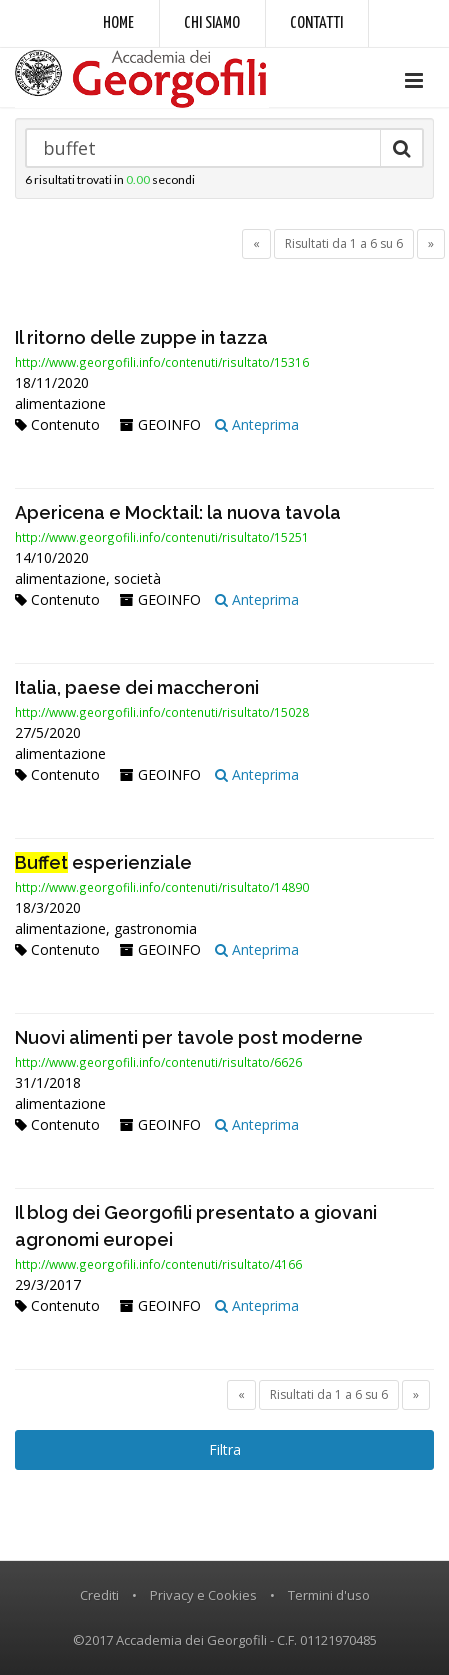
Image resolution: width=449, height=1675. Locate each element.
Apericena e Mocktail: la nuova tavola (178, 512)
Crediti (99, 1595)
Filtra (225, 1449)
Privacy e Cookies (203, 1595)
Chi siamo (212, 23)
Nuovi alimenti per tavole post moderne (189, 1037)
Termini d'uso (329, 1595)
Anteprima (257, 424)
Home (118, 23)
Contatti (316, 23)
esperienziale (103, 862)
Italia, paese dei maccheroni (137, 687)
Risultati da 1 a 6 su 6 (344, 243)
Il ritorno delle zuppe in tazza (141, 337)
